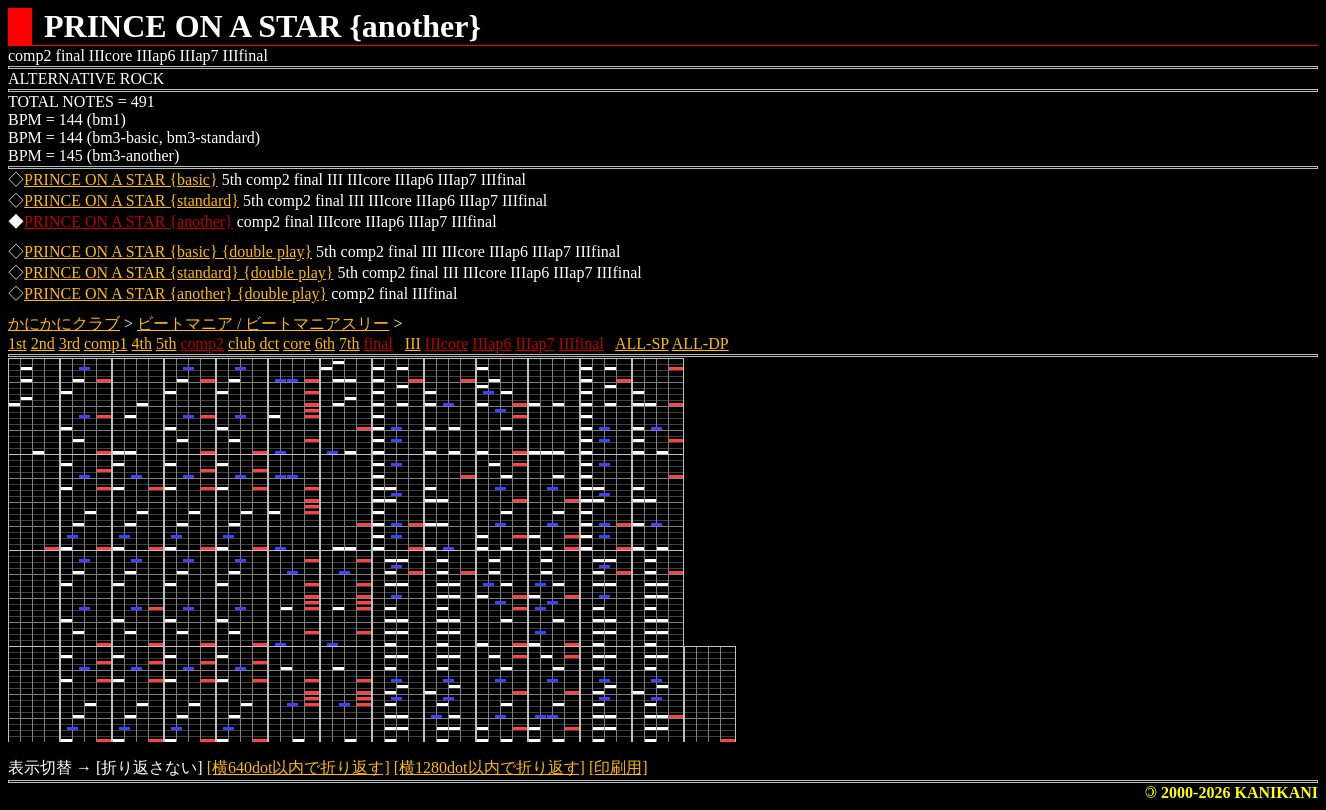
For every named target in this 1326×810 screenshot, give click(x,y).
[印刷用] (618, 767)
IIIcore (447, 343)
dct (270, 343)
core (297, 343)
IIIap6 (491, 343)
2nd (43, 343)
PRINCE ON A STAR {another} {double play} (175, 293)
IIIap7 (534, 343)
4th (142, 343)
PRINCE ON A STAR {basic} (121, 179)
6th (325, 343)
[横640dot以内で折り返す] (298, 767)
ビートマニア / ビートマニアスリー (263, 323)
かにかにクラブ (64, 323)
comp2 (202, 343)
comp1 (106, 343)
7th (349, 343)
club (242, 343)
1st (17, 343)
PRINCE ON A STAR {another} (128, 221)
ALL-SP (642, 343)
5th (166, 343)
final (378, 343)
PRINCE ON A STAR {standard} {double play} (178, 272)
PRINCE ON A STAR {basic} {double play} (168, 251)
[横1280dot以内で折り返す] (489, 767)
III (413, 343)
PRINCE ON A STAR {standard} (131, 200)
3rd (69, 343)
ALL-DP (700, 343)
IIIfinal (581, 343)
